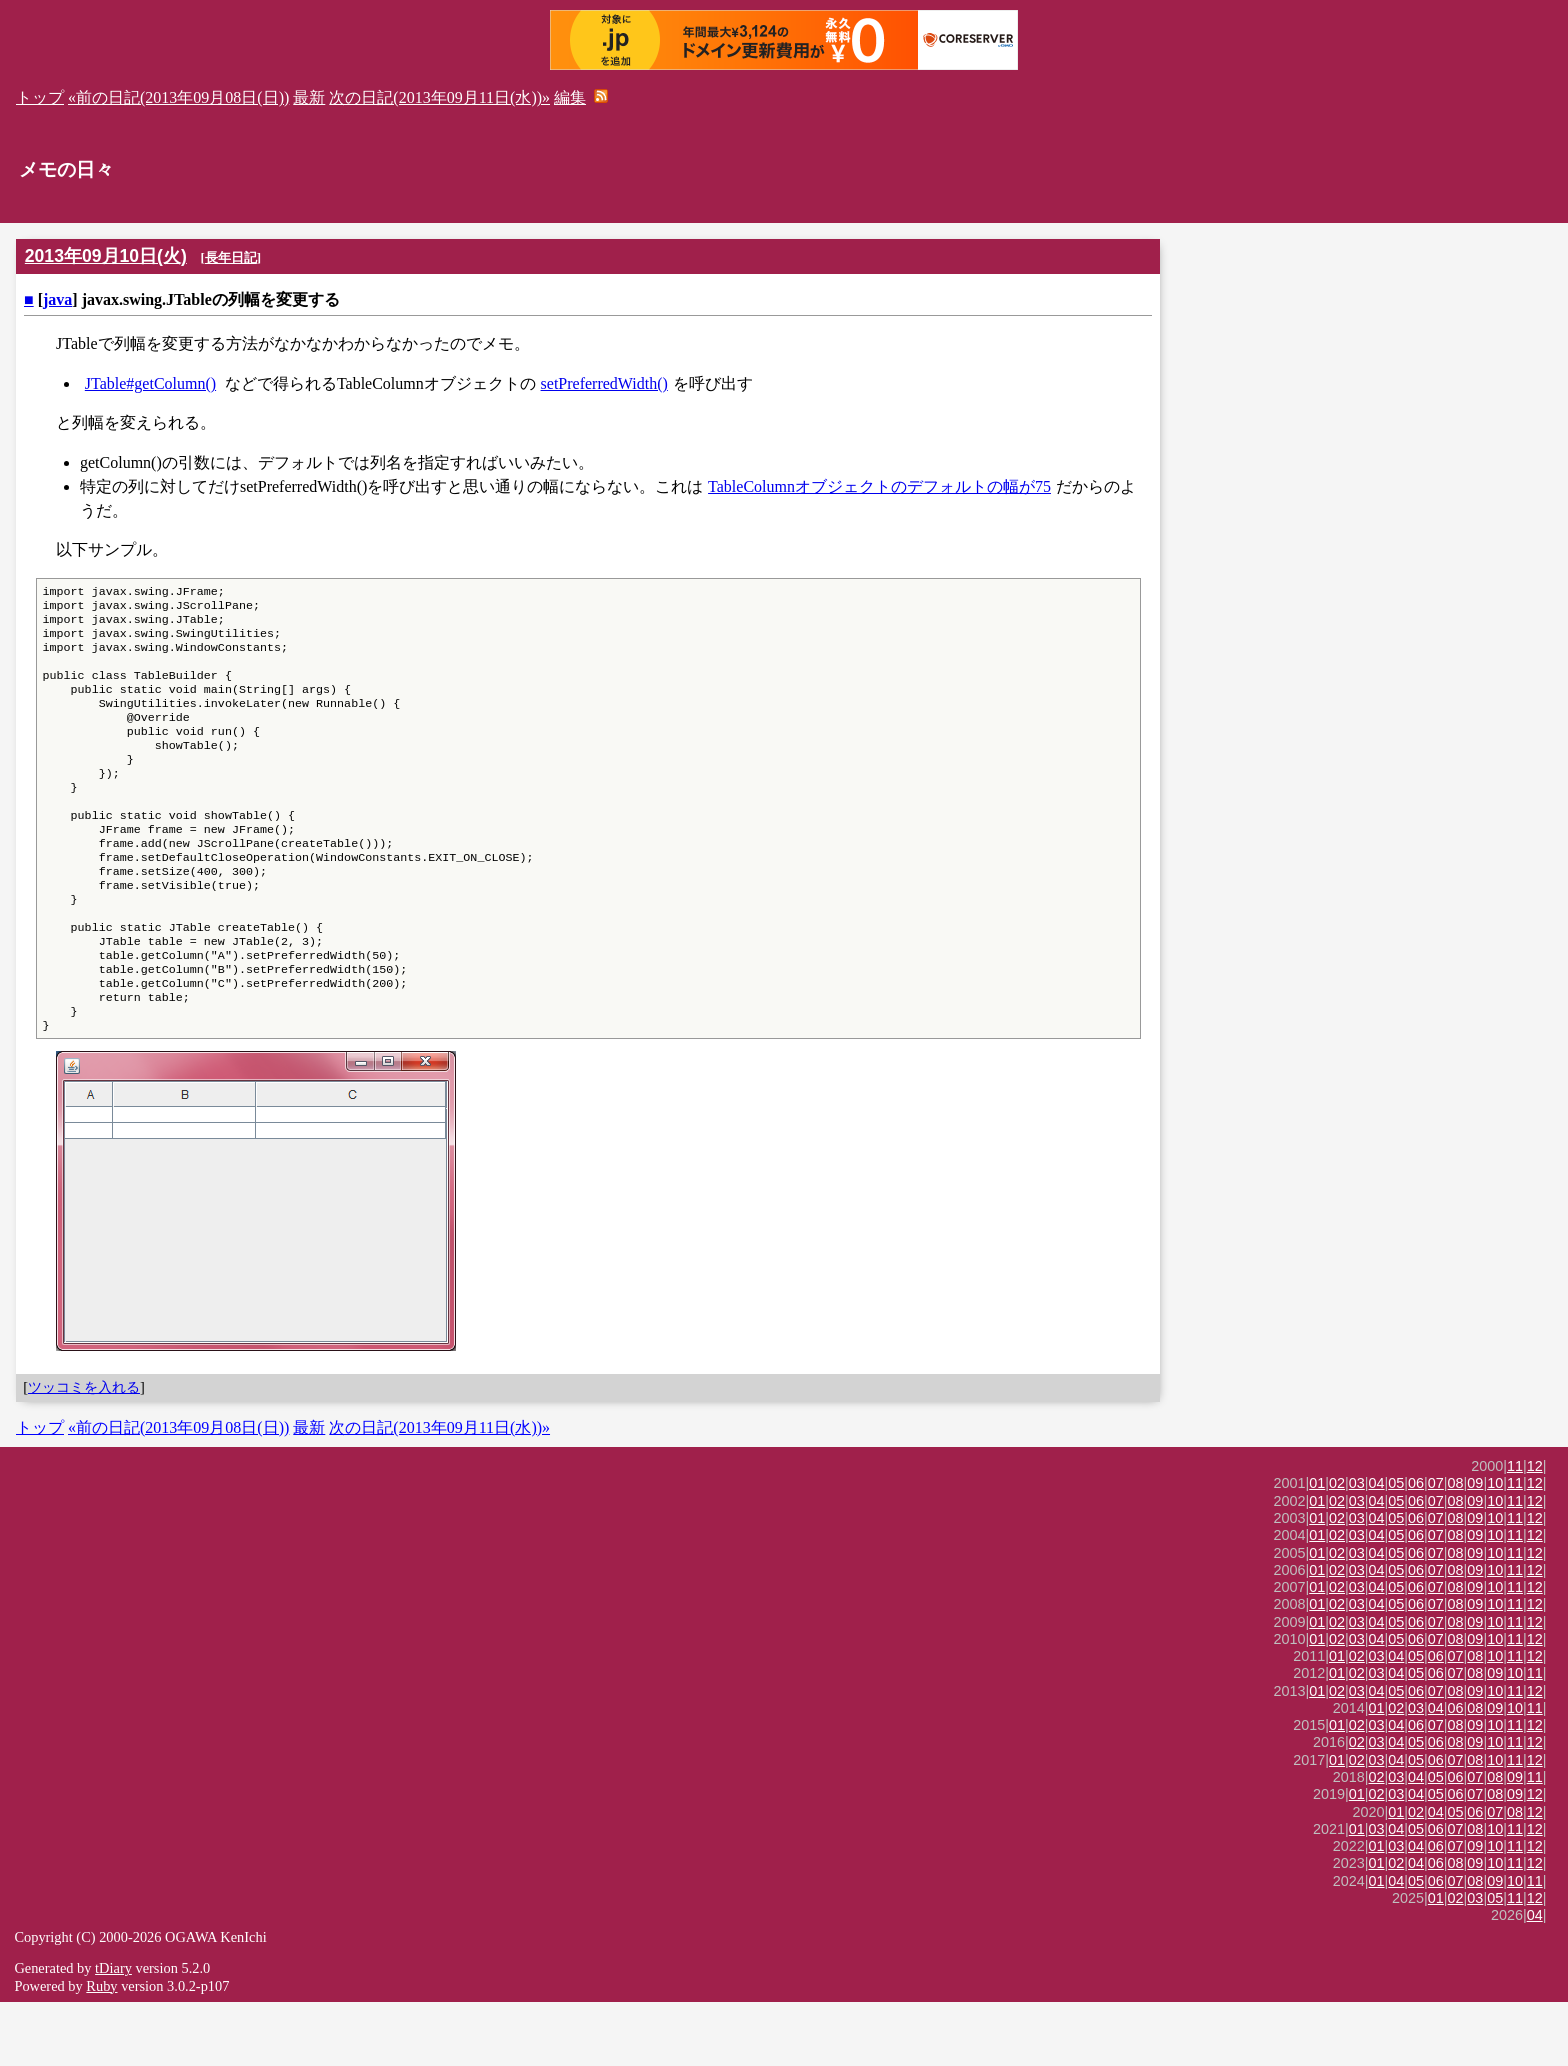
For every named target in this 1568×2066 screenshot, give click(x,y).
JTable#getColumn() (150, 383)
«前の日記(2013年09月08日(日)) (178, 97)
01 (1317, 1547)
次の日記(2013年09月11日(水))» (439, 97)
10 (1495, 1547)
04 (1377, 1547)
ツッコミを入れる (84, 1451)
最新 (309, 97)
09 (1475, 1547)
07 (1436, 1547)
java (57, 299)
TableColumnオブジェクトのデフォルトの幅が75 (879, 486)
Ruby (101, 2050)
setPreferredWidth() (604, 383)
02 (1337, 1547)
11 (1515, 1530)
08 (1456, 1547)
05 (1396, 1547)
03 (1357, 1547)
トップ (40, 97)
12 (1535, 1530)
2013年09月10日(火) (106, 256)
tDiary (113, 2032)
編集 (570, 97)
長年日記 (231, 257)
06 (1416, 1547)
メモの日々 (66, 169)
